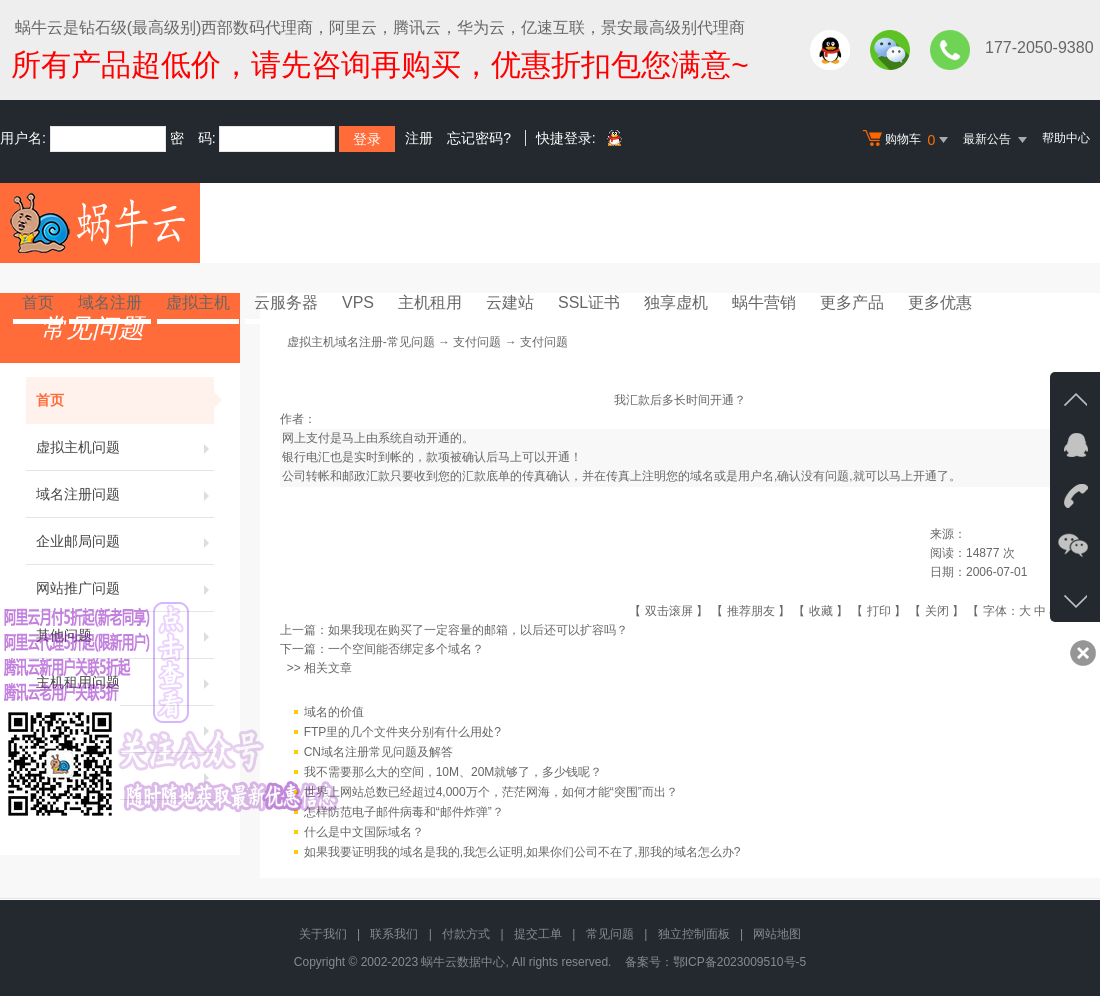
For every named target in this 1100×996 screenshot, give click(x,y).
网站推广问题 (125, 588)
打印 (879, 611)
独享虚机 (676, 302)
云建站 (510, 302)
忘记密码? (479, 138)
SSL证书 (589, 302)
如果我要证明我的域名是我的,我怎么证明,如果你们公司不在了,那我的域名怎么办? (522, 852)
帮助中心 (1066, 138)
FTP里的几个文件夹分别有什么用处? (402, 732)
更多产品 (852, 302)
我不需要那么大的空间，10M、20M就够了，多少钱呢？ (453, 772)
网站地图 (777, 934)
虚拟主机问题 (125, 447)
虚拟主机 (198, 302)
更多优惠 (940, 302)
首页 (38, 302)
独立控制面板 (694, 934)
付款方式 (466, 934)
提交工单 (538, 934)
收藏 (821, 611)
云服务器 (286, 302)
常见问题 (610, 934)
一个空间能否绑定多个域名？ (406, 649)
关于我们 (323, 934)
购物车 (908, 140)
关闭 (937, 611)
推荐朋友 (751, 611)
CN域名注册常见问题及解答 (378, 752)
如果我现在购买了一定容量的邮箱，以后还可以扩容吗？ (478, 630)
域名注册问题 (125, 494)
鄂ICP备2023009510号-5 (739, 962)
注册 (419, 138)
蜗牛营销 (764, 302)
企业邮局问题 (125, 541)
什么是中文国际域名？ (364, 832)
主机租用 (430, 302)
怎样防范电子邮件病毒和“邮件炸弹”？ (404, 812)
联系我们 (394, 934)
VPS (358, 302)
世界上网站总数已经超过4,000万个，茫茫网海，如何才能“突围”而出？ (491, 792)
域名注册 (110, 302)
